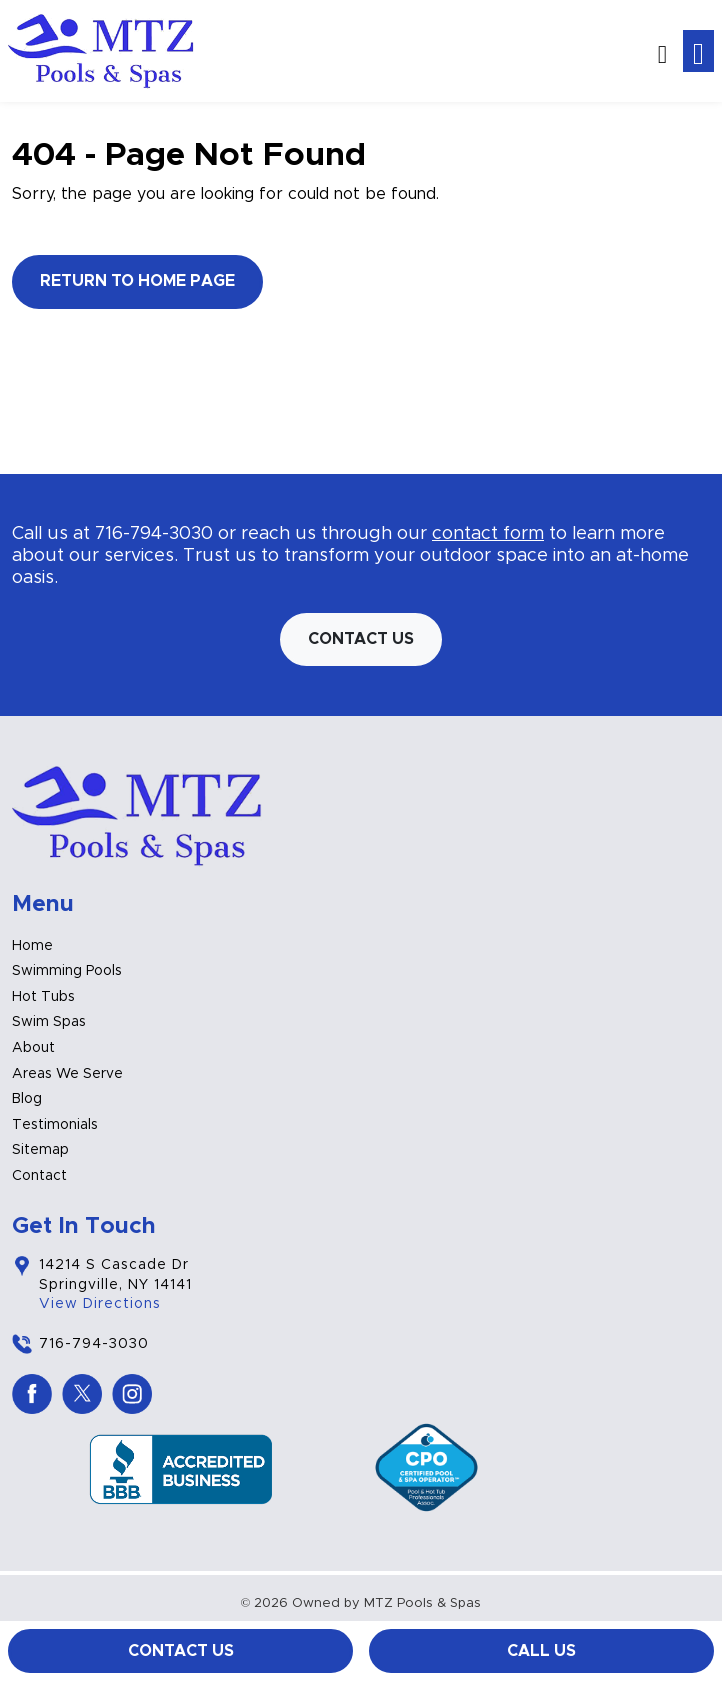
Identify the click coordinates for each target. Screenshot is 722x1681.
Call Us (541, 1651)
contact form (488, 534)
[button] (662, 50)
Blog (27, 1099)
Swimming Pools (67, 971)
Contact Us (181, 1651)
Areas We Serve (67, 1074)
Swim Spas (49, 1022)
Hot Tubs (43, 997)
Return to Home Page (137, 281)
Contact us (361, 639)
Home (32, 946)
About (33, 1048)
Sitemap (40, 1150)
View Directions (100, 1304)
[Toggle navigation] (698, 51)
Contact (39, 1176)
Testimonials (55, 1125)
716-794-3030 (154, 534)
